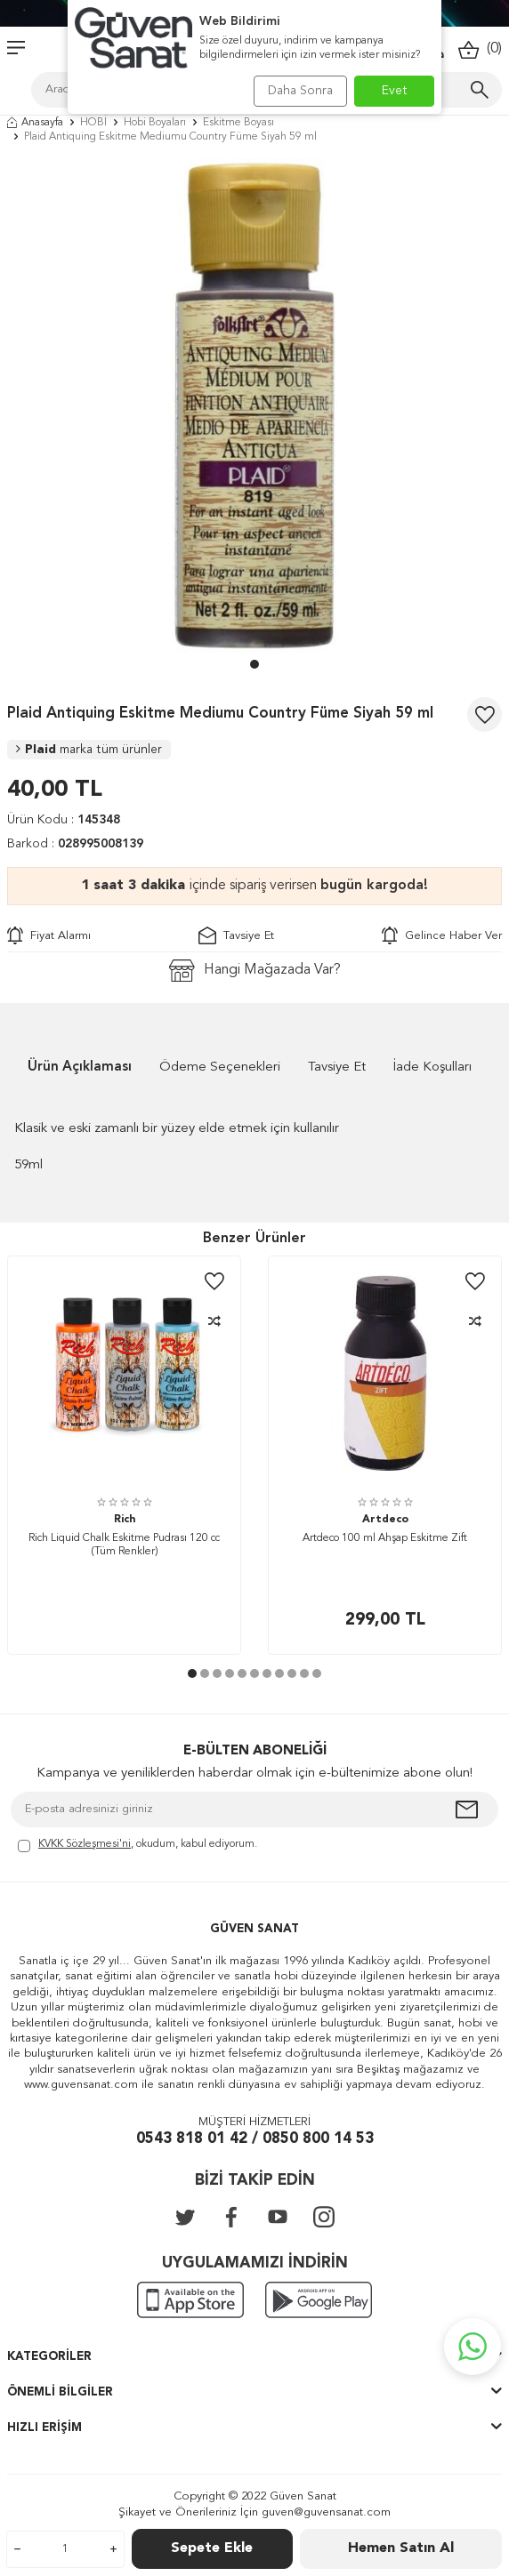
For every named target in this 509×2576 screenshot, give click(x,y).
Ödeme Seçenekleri (219, 1067)
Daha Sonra (300, 90)
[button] (254, 664)
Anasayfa (35, 122)
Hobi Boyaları (155, 122)
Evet (395, 90)
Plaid (89, 749)
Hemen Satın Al (401, 2548)
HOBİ (93, 122)
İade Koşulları (432, 1067)
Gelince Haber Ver (442, 935)
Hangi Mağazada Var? (255, 970)
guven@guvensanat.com (326, 2512)
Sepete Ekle (212, 2548)
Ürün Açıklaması (80, 1067)
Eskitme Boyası (238, 122)
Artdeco (385, 1519)
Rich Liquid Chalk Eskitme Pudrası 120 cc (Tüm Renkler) (124, 1545)
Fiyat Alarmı (49, 935)
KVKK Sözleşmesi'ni (84, 1844)
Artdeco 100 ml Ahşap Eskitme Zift (385, 1538)
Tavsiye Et (236, 935)
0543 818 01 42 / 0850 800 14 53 (255, 2139)
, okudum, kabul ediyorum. (137, 1845)
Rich (124, 1519)
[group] (254, 405)
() (480, 49)
